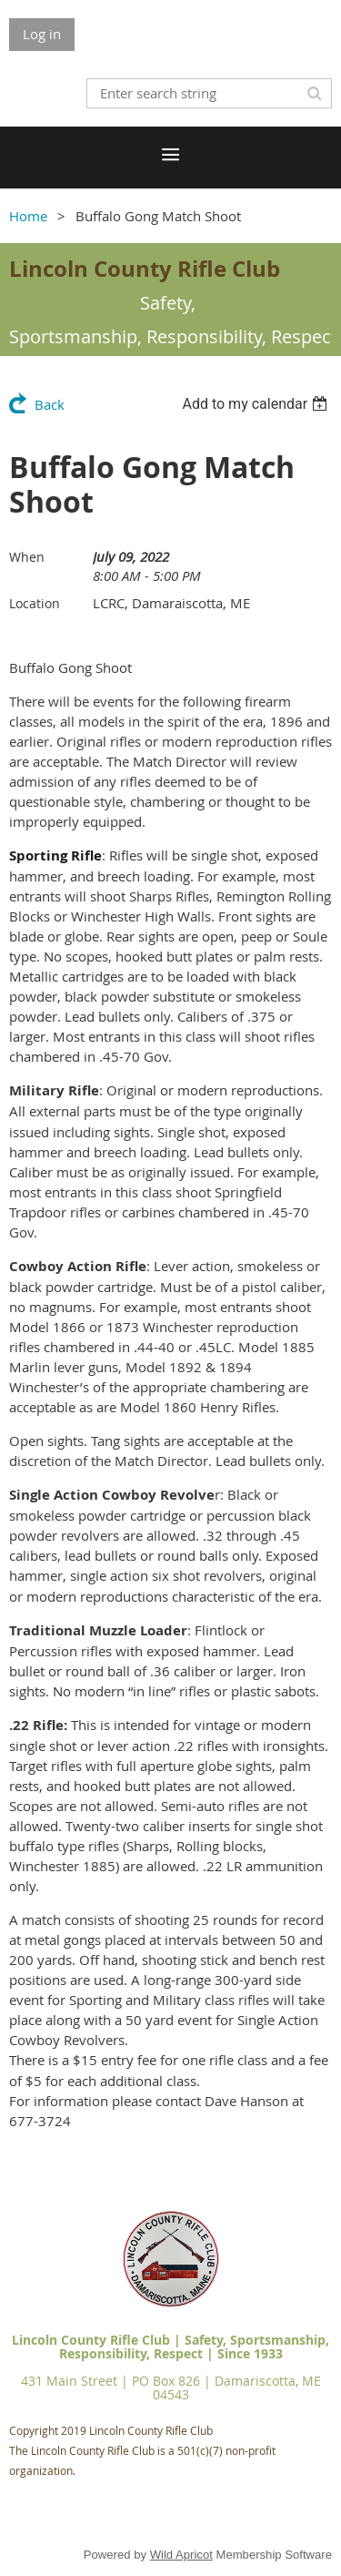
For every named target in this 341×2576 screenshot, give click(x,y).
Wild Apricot (181, 2554)
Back (50, 404)
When (27, 556)
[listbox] (257, 403)
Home (28, 216)
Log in (42, 34)
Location (34, 603)
